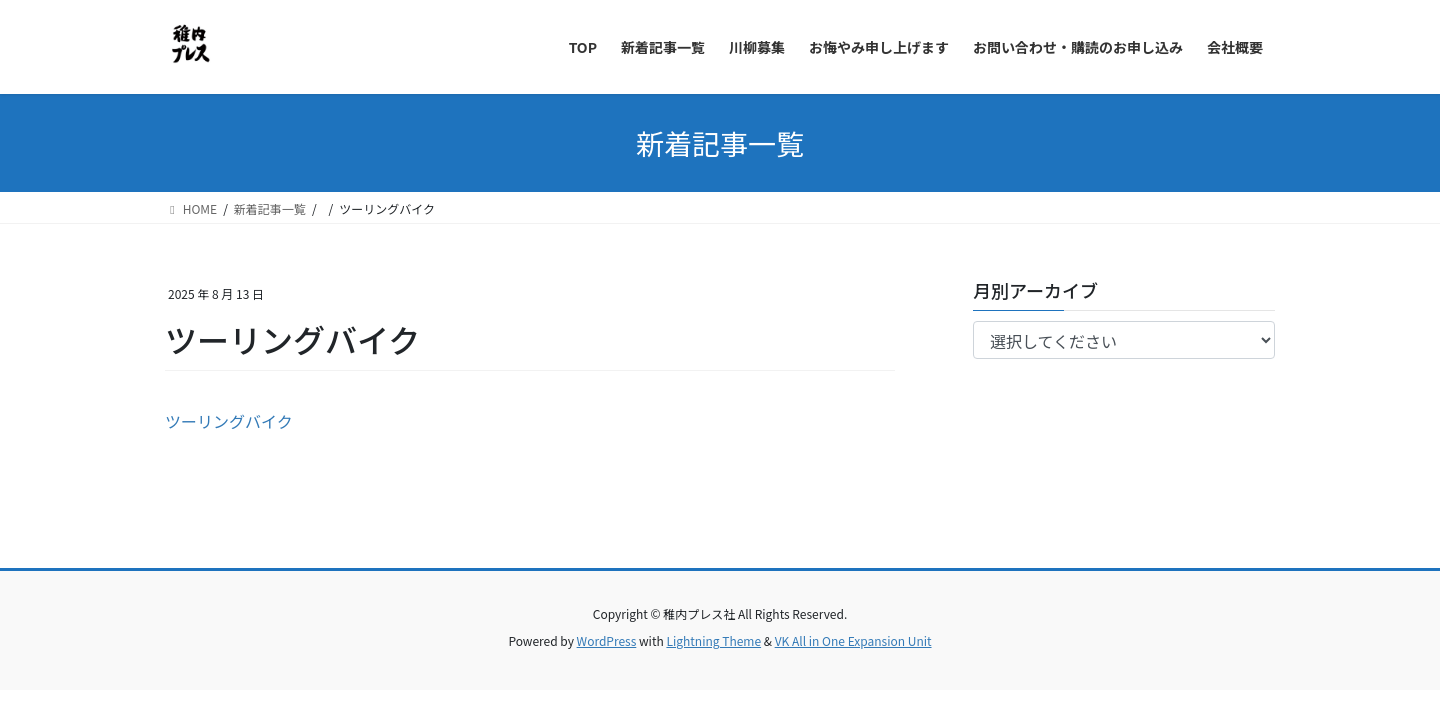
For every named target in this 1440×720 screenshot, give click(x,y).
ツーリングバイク (229, 421)
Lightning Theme (713, 640)
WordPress (607, 640)
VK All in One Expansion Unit (853, 640)
